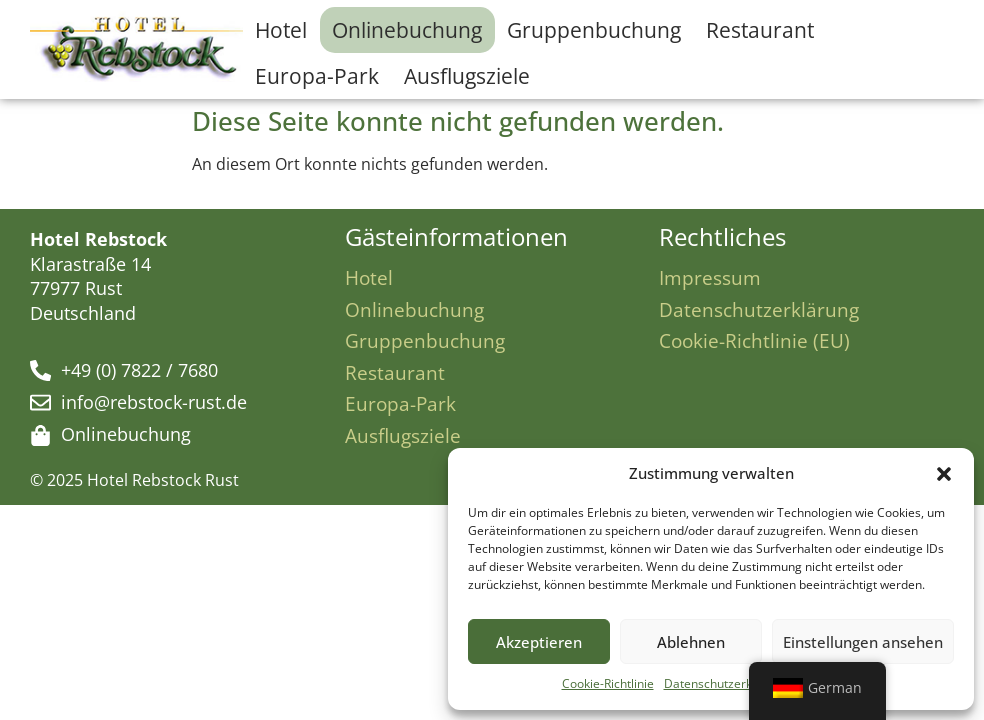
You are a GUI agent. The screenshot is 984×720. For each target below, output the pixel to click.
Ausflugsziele (467, 76)
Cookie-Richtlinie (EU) (754, 340)
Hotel (281, 30)
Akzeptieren (539, 642)
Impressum (710, 277)
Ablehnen (691, 642)
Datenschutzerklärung (726, 683)
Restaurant (760, 30)
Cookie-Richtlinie (608, 683)
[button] (944, 474)
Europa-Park (317, 76)
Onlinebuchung (407, 30)
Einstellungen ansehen (863, 642)
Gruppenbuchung (594, 30)
